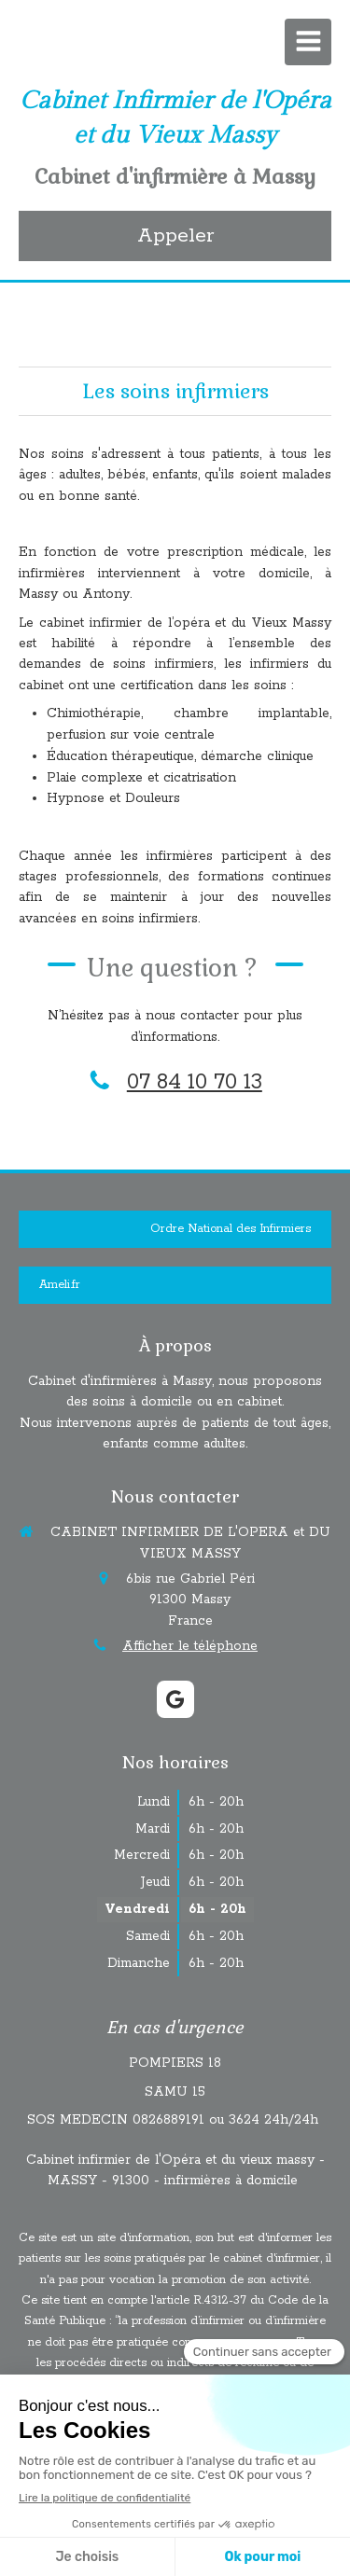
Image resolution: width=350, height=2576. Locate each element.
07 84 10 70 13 (194, 1082)
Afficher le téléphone (190, 1646)
